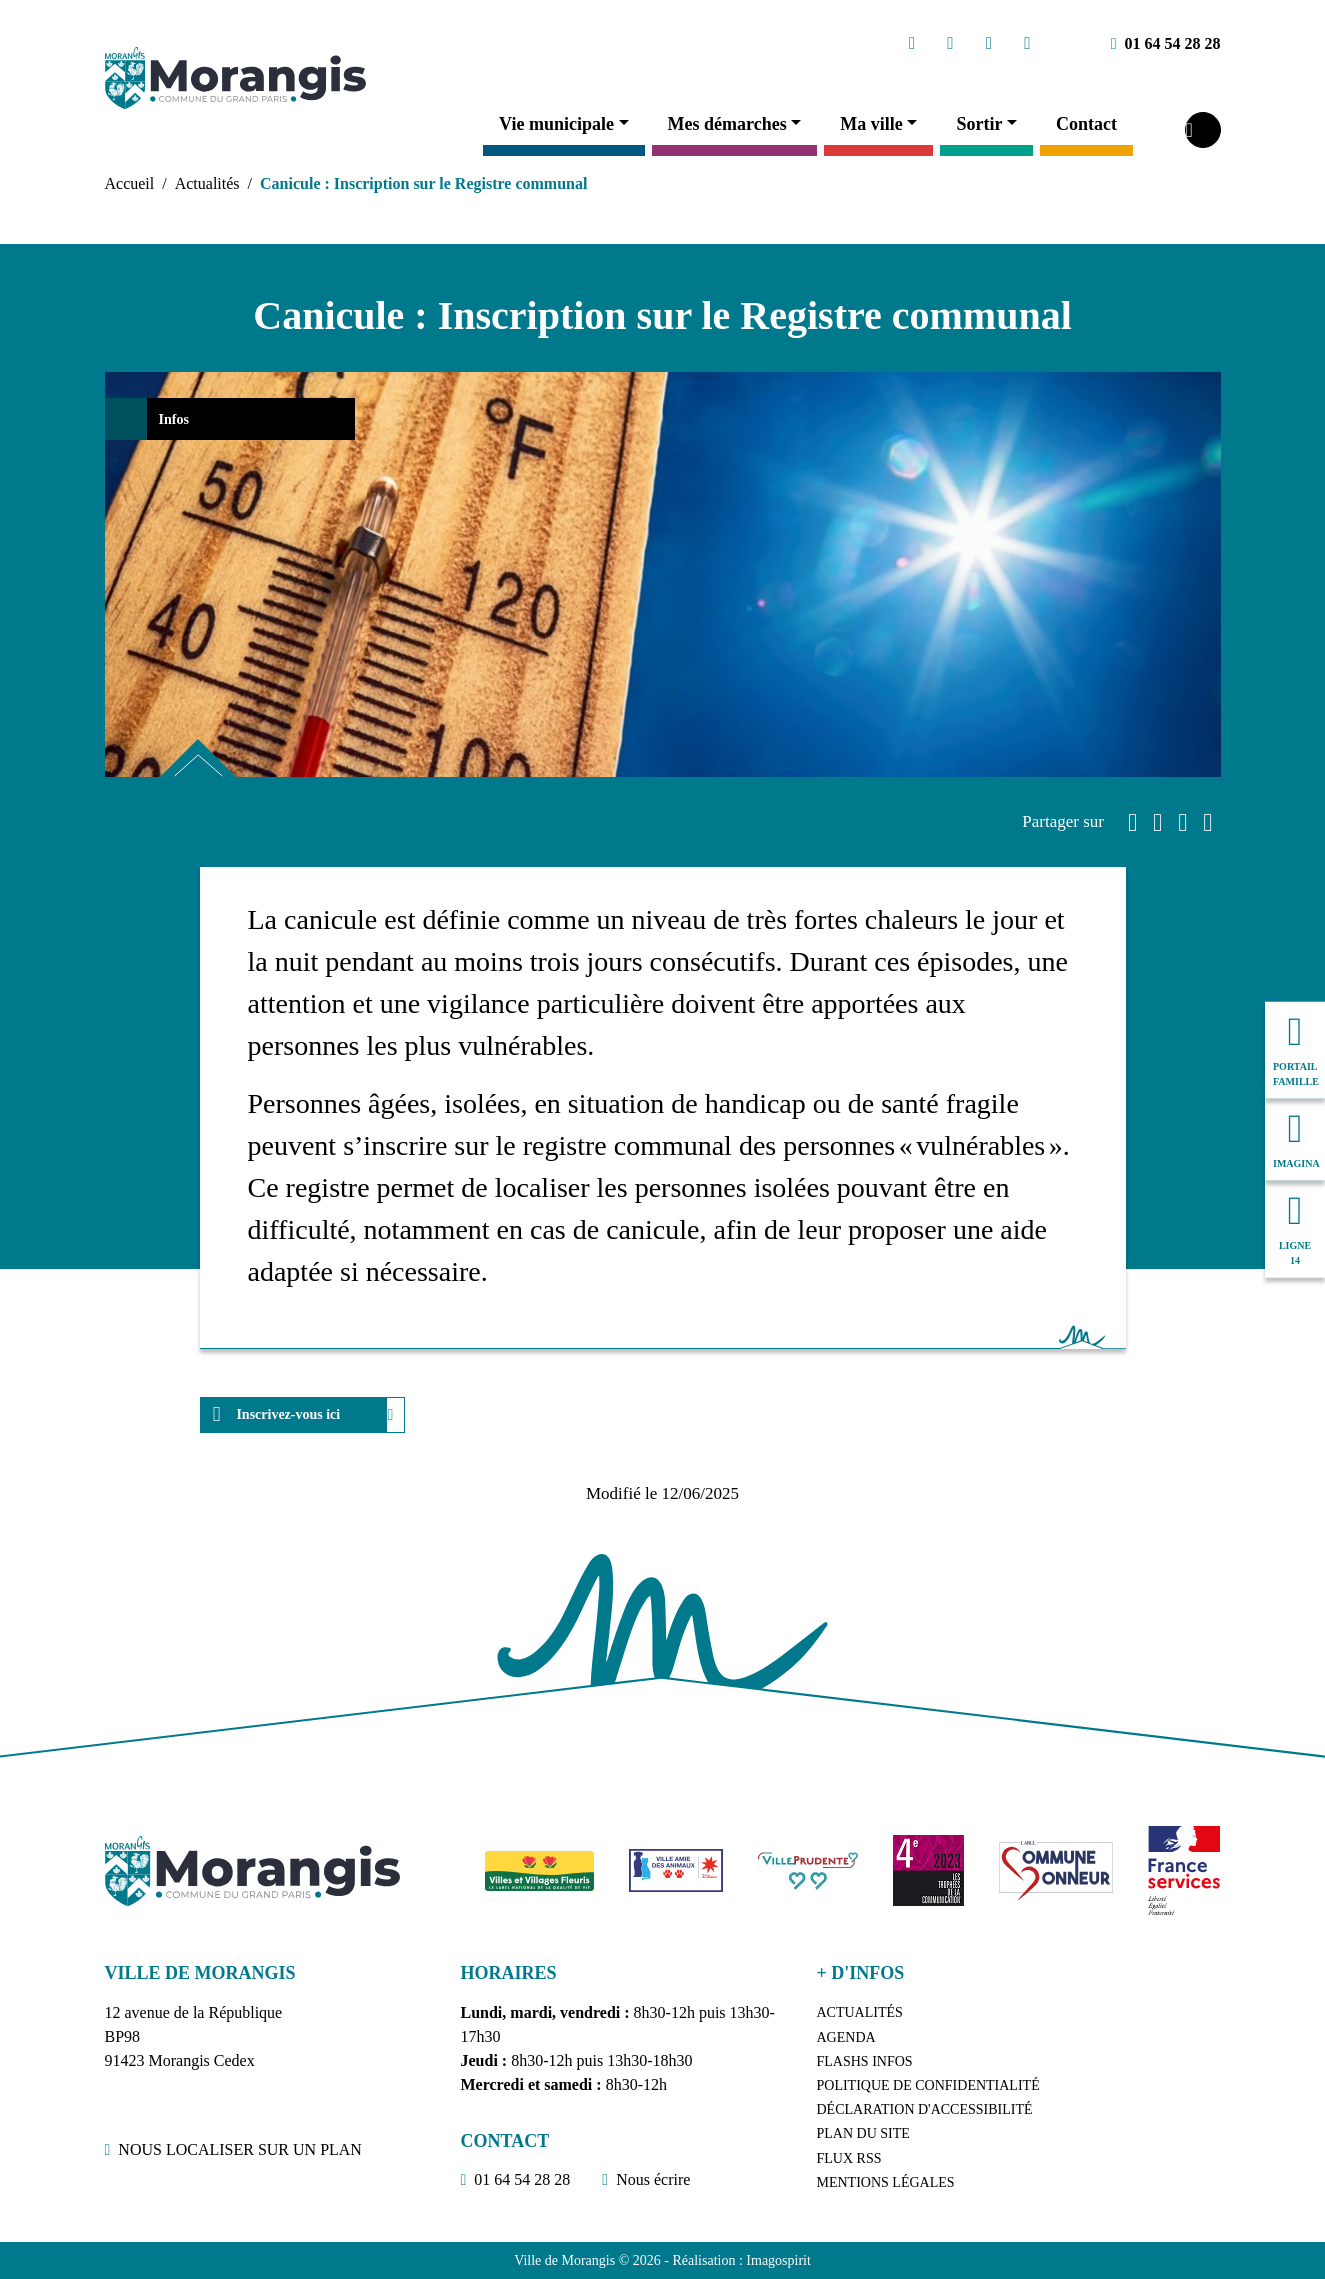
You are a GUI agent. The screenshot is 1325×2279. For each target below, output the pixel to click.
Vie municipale (556, 124)
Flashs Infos (865, 2061)
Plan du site (863, 2133)
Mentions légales (886, 2182)
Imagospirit (778, 2260)
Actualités (207, 183)
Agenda (846, 2037)
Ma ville (871, 124)
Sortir (979, 124)
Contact (1086, 124)
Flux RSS (849, 2158)
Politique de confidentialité (928, 2085)
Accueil (130, 183)
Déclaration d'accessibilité (925, 2109)
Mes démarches (727, 124)
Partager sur (1063, 821)
